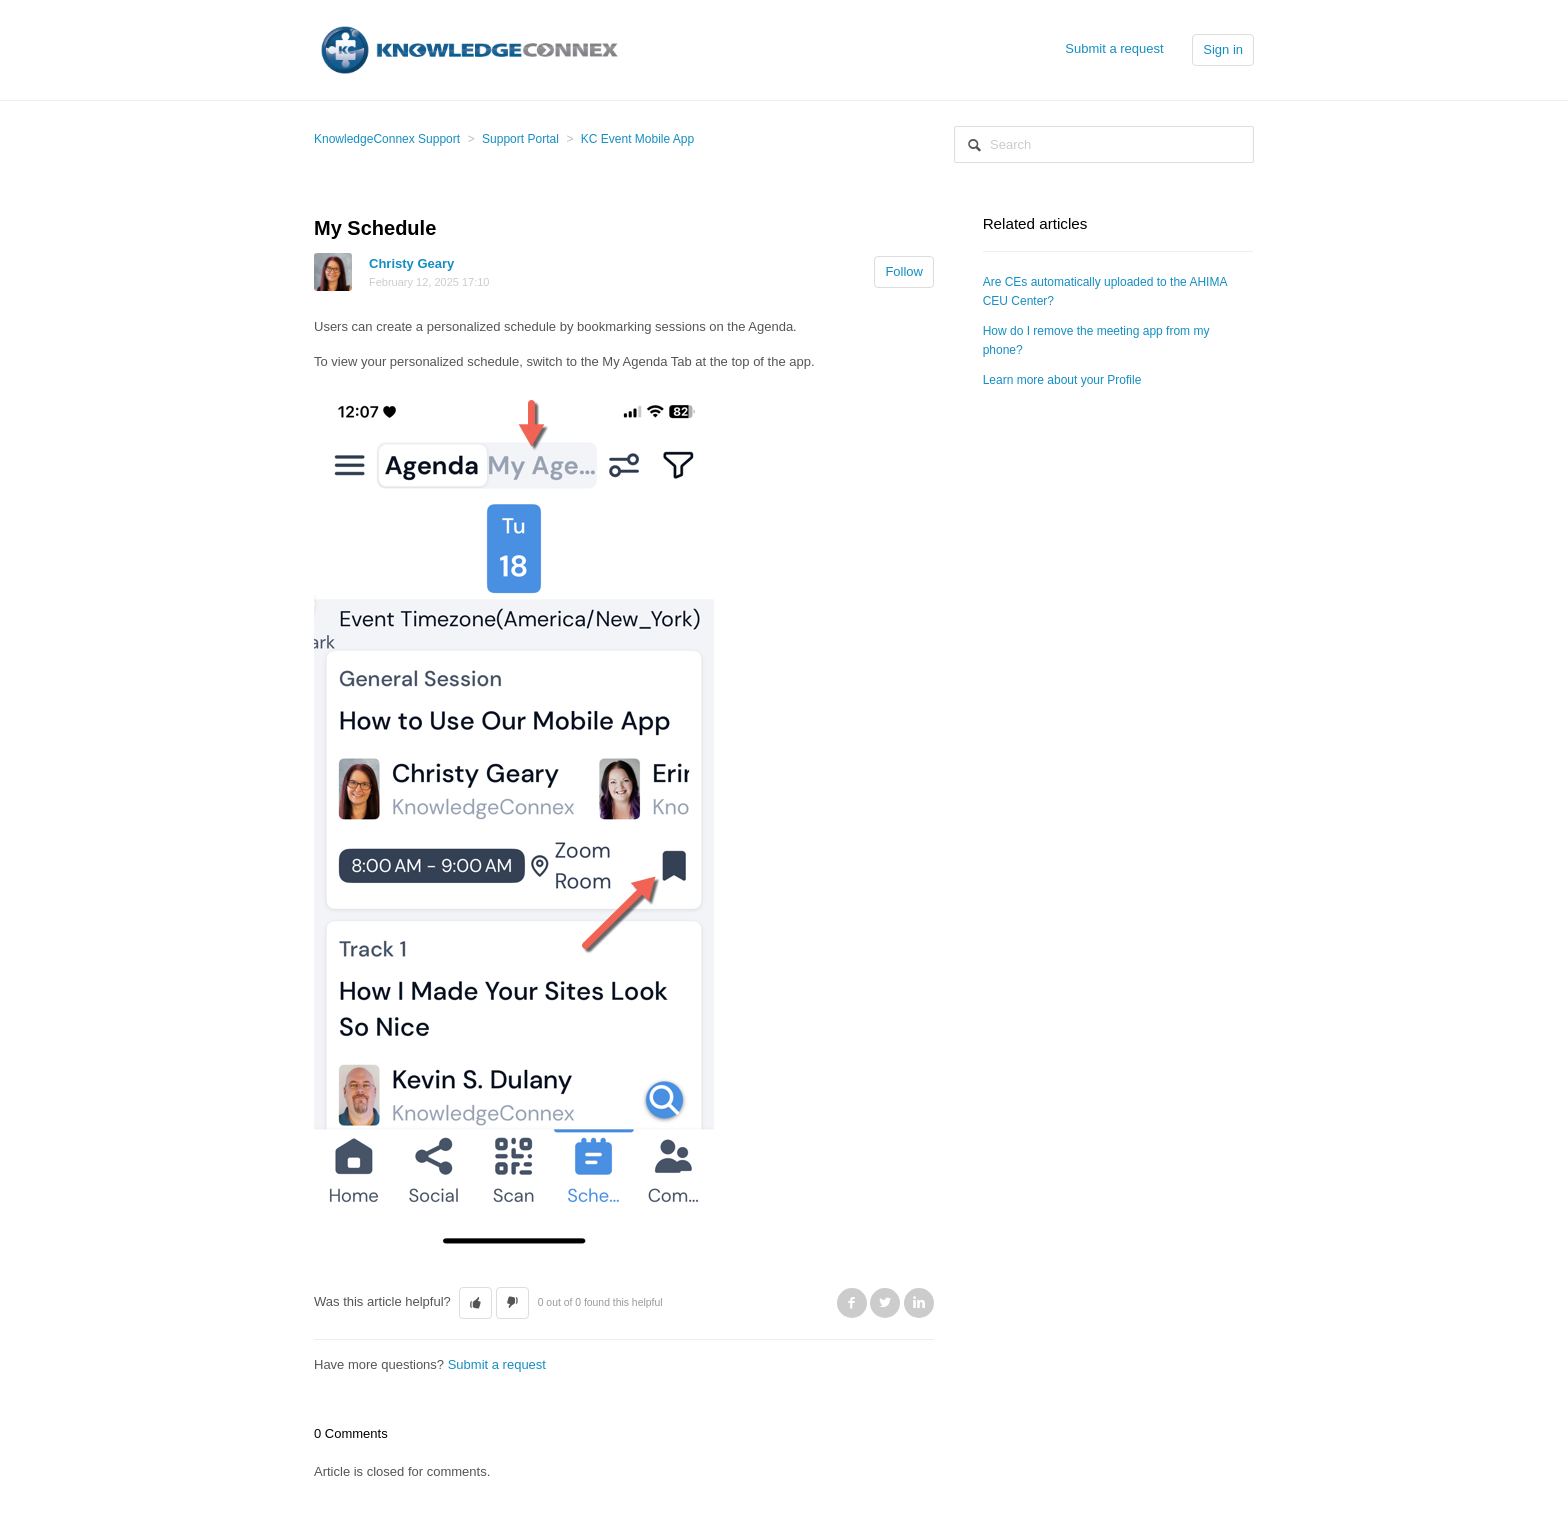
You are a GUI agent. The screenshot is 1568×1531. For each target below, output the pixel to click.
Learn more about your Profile (1062, 380)
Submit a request (1114, 48)
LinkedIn (919, 1303)
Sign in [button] (1223, 49)
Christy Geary (411, 263)
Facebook (852, 1303)
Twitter (885, 1303)
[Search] (1104, 144)
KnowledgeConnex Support (387, 139)
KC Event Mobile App (637, 139)
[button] (475, 1303)
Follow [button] (904, 271)
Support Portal (520, 139)
